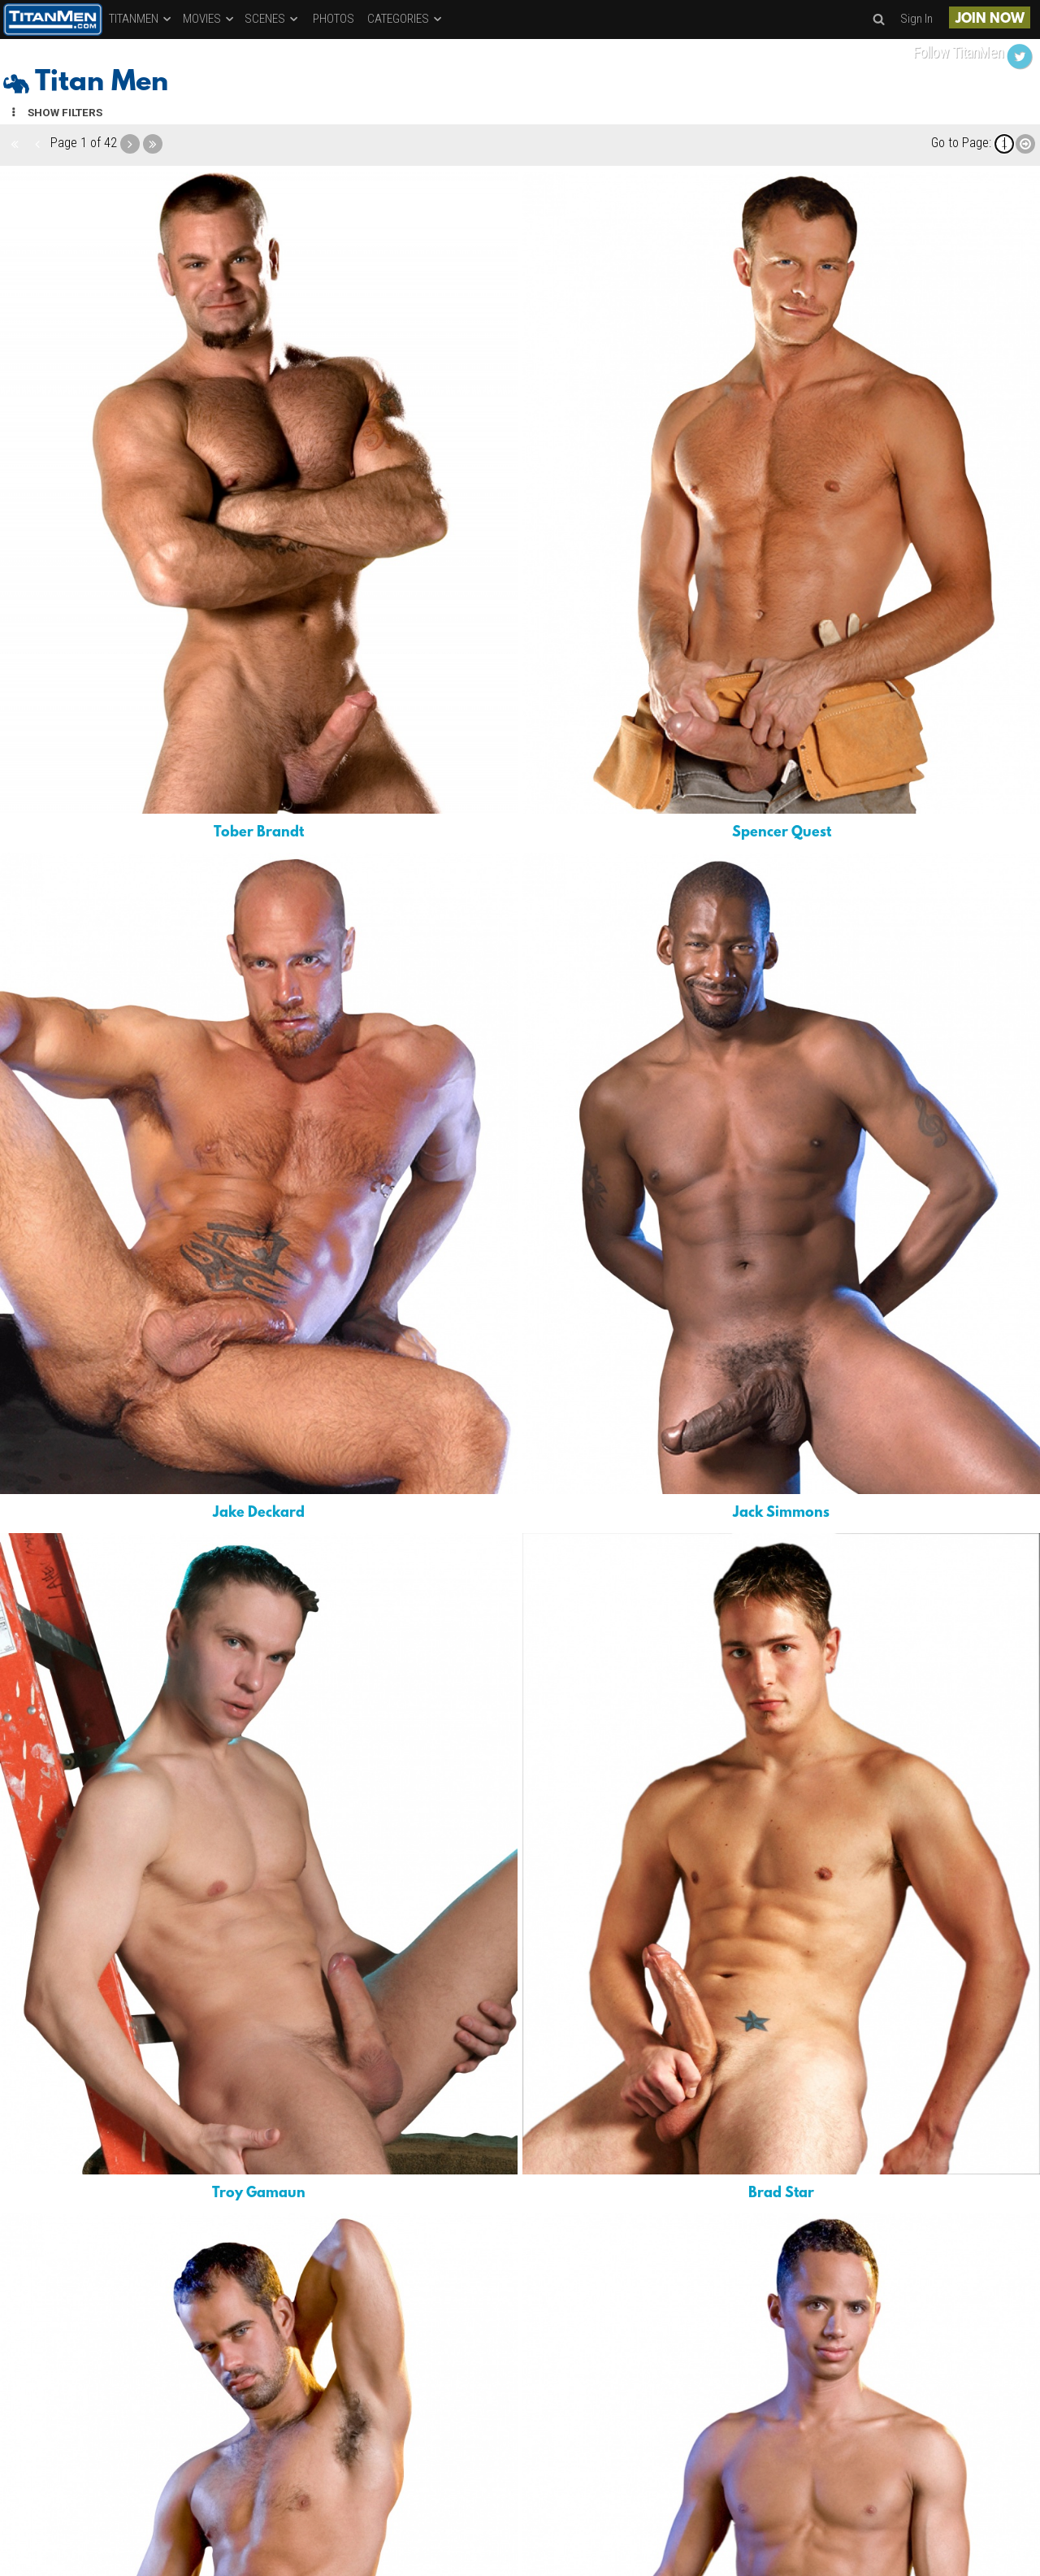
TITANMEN (141, 18)
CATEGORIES (405, 18)
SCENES (272, 18)
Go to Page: (961, 142)
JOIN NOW (990, 19)
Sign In (916, 18)
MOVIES (209, 18)
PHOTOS (333, 18)
